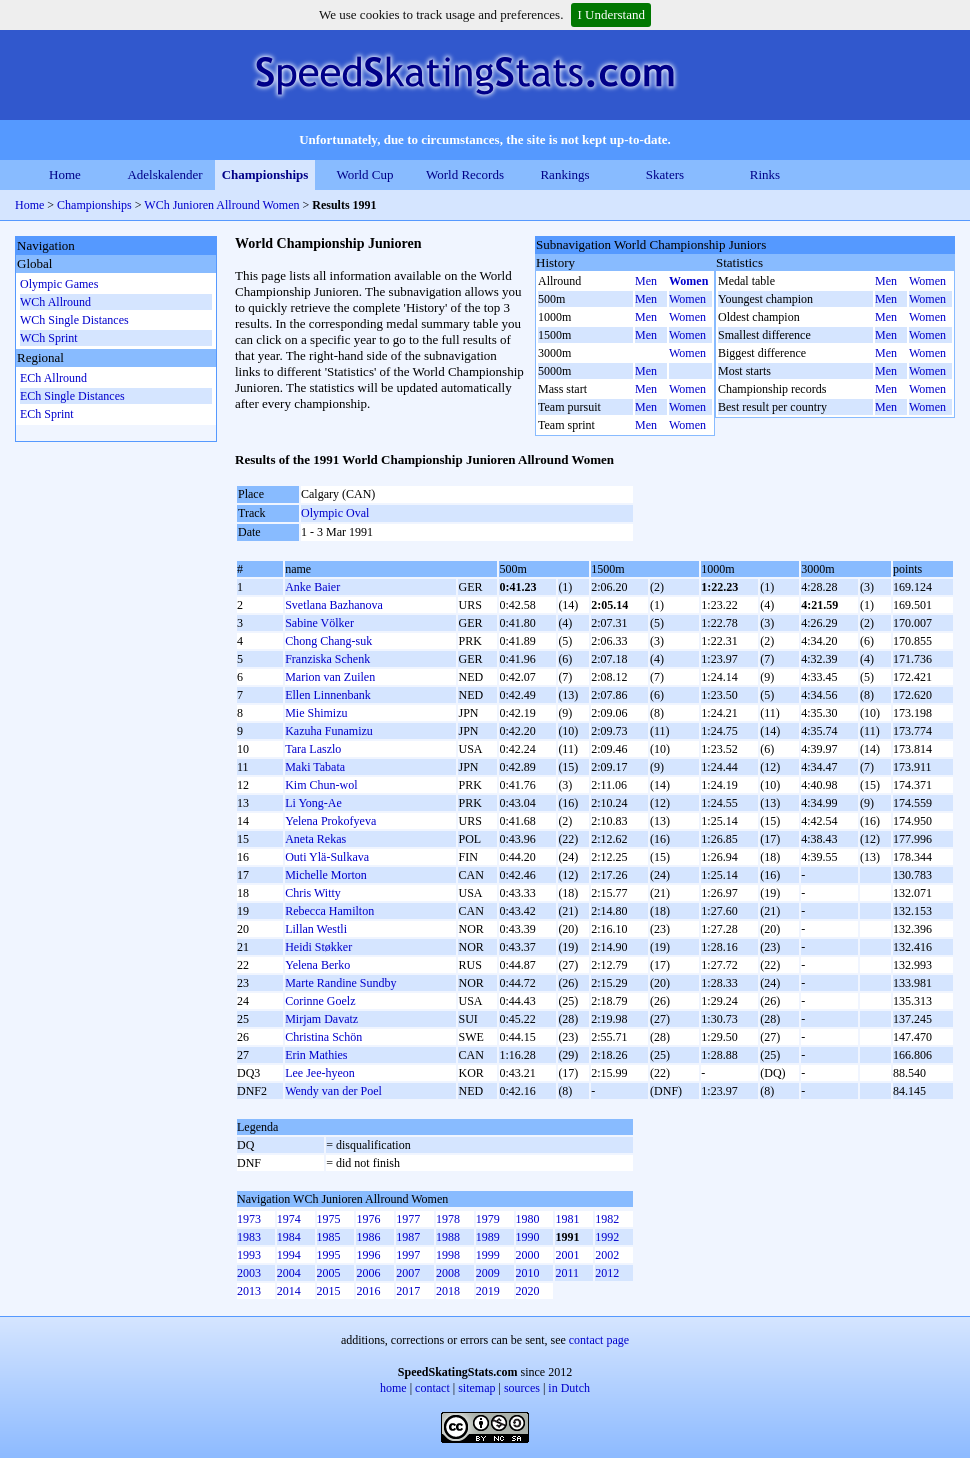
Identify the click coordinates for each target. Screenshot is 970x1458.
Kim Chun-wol (321, 785)
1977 (408, 1219)
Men (646, 281)
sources (522, 1388)
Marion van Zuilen (330, 677)
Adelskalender (164, 174)
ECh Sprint (47, 414)
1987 (408, 1237)
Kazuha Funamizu (329, 731)
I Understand (611, 14)
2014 (289, 1291)
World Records (465, 174)
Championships (265, 174)
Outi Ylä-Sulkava (327, 857)
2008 (448, 1273)
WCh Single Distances (74, 320)
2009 (488, 1273)
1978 (448, 1219)
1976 (368, 1219)
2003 (249, 1273)
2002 (607, 1255)
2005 (329, 1273)
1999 (488, 1255)
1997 (408, 1255)
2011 (567, 1273)
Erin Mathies (316, 1055)
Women (688, 281)
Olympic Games (59, 284)
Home (65, 174)
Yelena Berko (317, 965)
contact (432, 1388)
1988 (448, 1237)
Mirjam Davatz (321, 1019)
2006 (368, 1273)
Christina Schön (323, 1037)
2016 (368, 1291)
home (393, 1388)
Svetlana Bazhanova (334, 605)
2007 (408, 1273)
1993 (249, 1255)
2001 (567, 1255)
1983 (249, 1237)
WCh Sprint (49, 338)
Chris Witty (313, 893)
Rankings (564, 174)
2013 (249, 1291)
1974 (289, 1219)
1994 (289, 1255)
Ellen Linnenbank (328, 695)
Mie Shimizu (316, 713)
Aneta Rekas (315, 839)
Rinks (765, 174)
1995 (329, 1255)
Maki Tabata (315, 767)
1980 (528, 1219)
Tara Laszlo (313, 749)
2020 (528, 1291)
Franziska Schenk (327, 659)
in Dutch (569, 1388)
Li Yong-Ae (313, 803)
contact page (599, 1340)
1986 (368, 1237)
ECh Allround (53, 378)
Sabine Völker (319, 623)
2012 (607, 1273)
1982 (607, 1219)
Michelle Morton (326, 875)
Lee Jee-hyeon (320, 1073)
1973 (249, 1219)
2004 (289, 1273)
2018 (448, 1291)
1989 (488, 1237)
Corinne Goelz (320, 1001)
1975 (329, 1219)
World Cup (364, 174)
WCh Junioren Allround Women (221, 205)
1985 (329, 1237)
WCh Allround (55, 302)
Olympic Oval (335, 513)
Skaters (665, 174)
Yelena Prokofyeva (330, 821)
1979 (488, 1219)
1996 (368, 1255)
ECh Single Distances (72, 396)
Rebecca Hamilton (329, 911)
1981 (567, 1219)
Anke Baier (312, 587)
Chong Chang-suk (328, 641)
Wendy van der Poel (333, 1091)
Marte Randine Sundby (340, 983)
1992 (607, 1237)
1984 (289, 1237)
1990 (528, 1237)
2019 (488, 1291)
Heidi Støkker (318, 947)
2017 (408, 1291)
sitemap (476, 1388)
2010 (528, 1273)
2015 (329, 1291)
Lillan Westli (316, 929)
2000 (528, 1255)
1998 (448, 1255)
